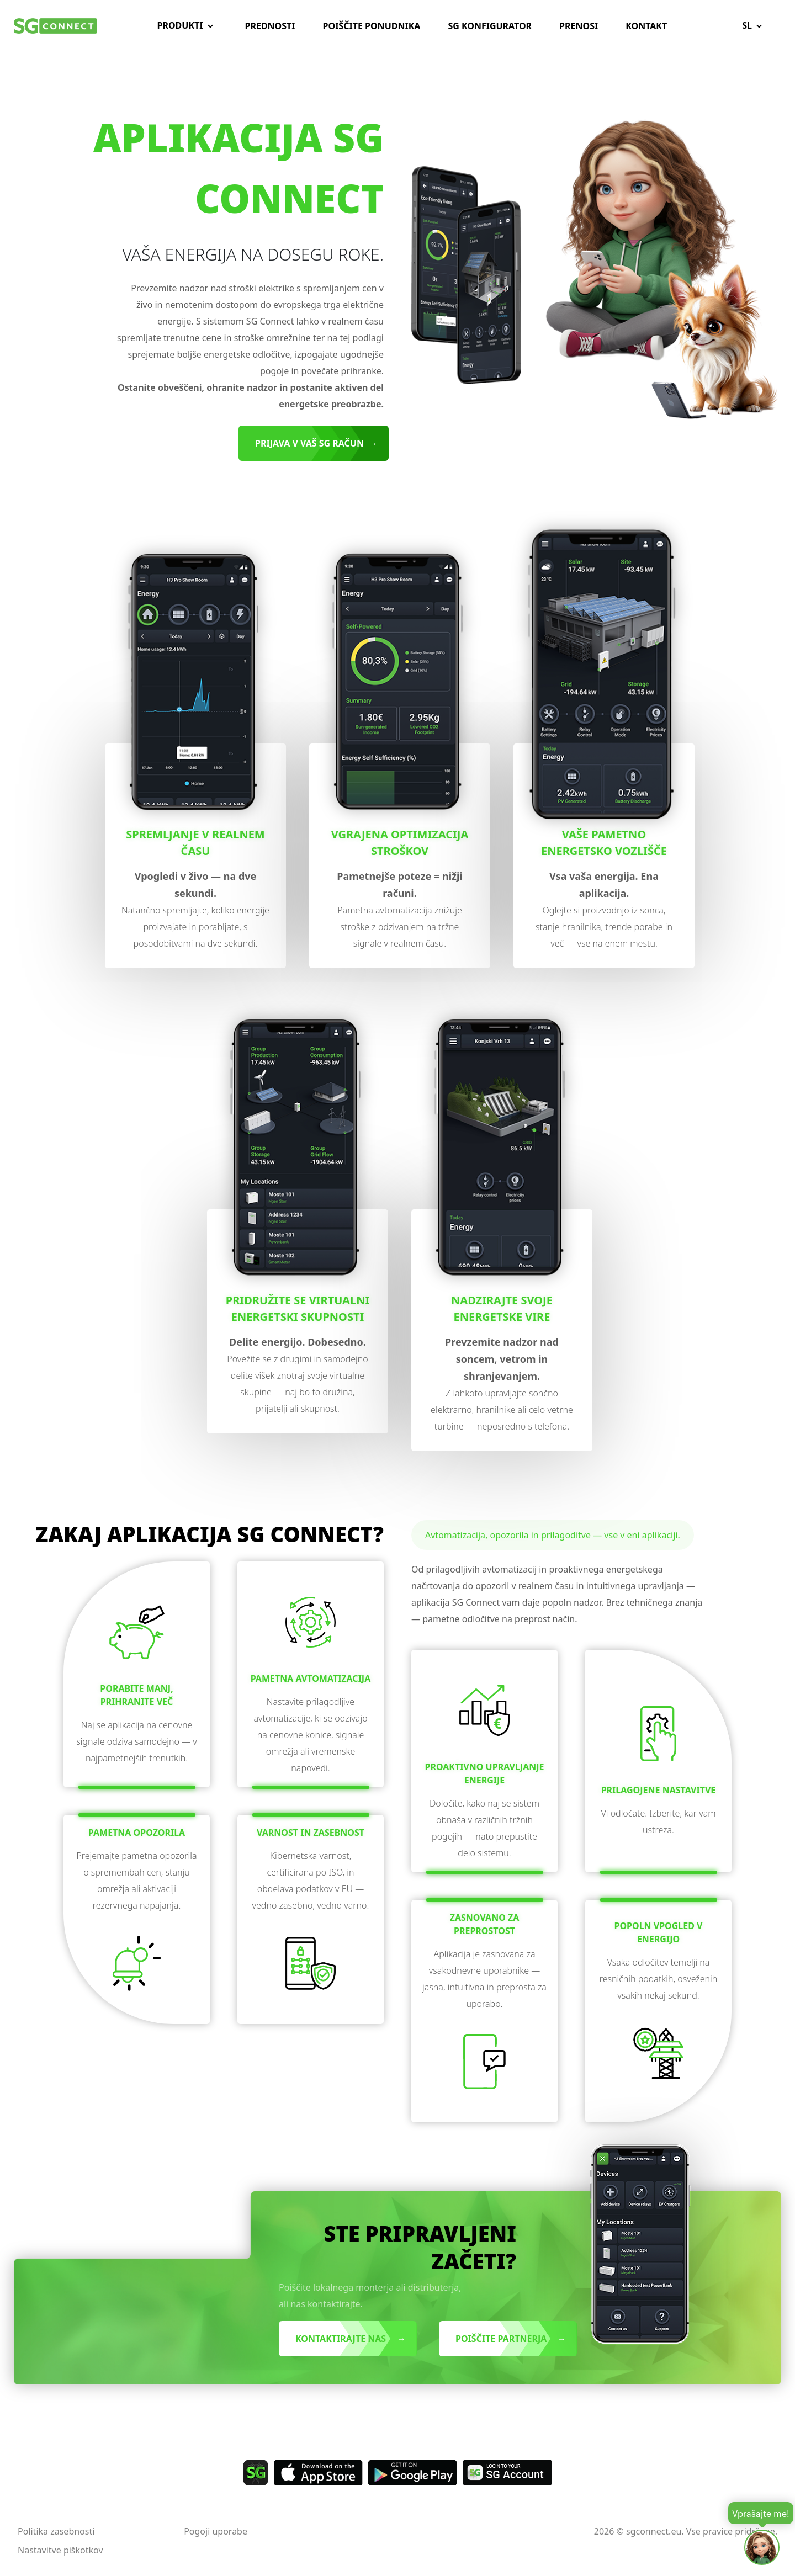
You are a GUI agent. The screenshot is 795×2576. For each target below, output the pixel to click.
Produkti (180, 25)
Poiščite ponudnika (372, 26)
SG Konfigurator (490, 26)
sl (747, 25)
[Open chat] (762, 2547)
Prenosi (578, 26)
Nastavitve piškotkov (60, 2550)
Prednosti (270, 26)
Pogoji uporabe (215, 2531)
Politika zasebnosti (56, 2531)
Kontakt (646, 26)
